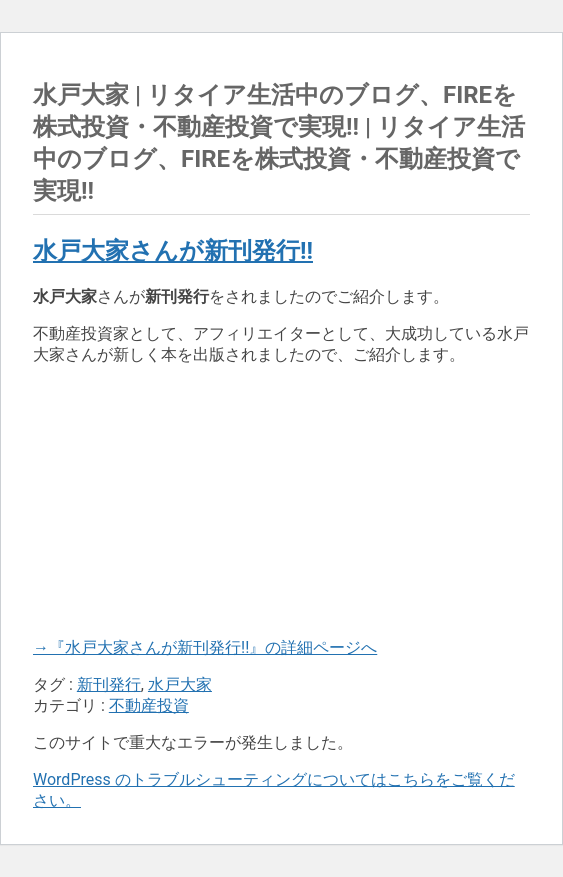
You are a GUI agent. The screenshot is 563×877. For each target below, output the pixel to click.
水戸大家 (180, 684)
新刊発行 (109, 684)
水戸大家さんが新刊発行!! (173, 251)
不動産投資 (149, 705)
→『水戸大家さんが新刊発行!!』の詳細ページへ (205, 647)
